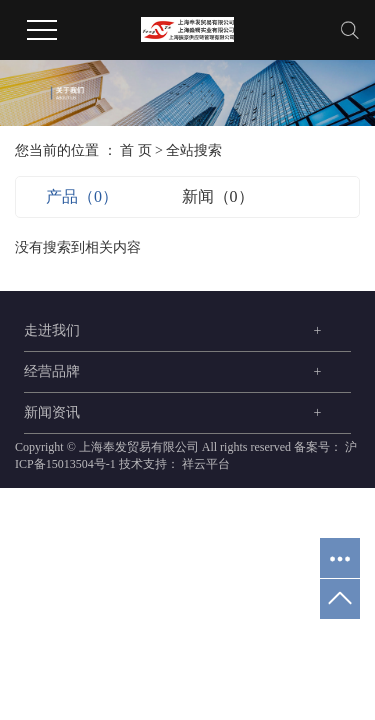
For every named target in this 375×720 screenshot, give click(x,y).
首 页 (136, 150)
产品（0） (82, 196)
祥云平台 (204, 464)
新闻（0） (218, 196)
